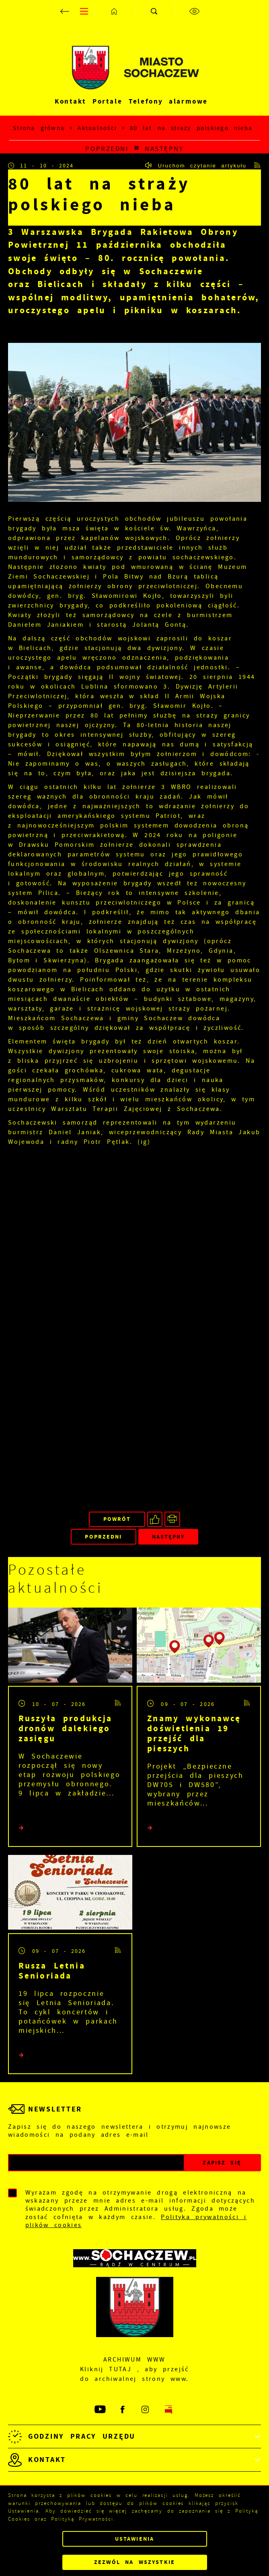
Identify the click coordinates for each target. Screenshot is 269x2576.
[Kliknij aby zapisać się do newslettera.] (222, 2162)
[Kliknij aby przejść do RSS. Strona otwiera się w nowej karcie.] (258, 165)
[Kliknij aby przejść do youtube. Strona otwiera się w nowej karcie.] (101, 2410)
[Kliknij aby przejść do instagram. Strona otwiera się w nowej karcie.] (146, 2410)
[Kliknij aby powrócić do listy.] (137, 149)
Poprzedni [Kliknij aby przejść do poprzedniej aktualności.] (106, 149)
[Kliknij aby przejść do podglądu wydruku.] (172, 1519)
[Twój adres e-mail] (96, 2162)
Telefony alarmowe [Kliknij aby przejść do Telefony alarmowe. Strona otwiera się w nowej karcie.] (168, 101)
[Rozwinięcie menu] (134, 2436)
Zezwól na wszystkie (134, 2562)
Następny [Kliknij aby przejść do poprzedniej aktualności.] (164, 149)
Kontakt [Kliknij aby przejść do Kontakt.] (70, 101)
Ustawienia (134, 2539)
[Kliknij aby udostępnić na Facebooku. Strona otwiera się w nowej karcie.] (155, 1519)
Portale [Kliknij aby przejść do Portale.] (107, 101)
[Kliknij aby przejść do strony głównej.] (114, 11)
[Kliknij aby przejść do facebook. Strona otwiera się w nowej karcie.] (123, 2410)
